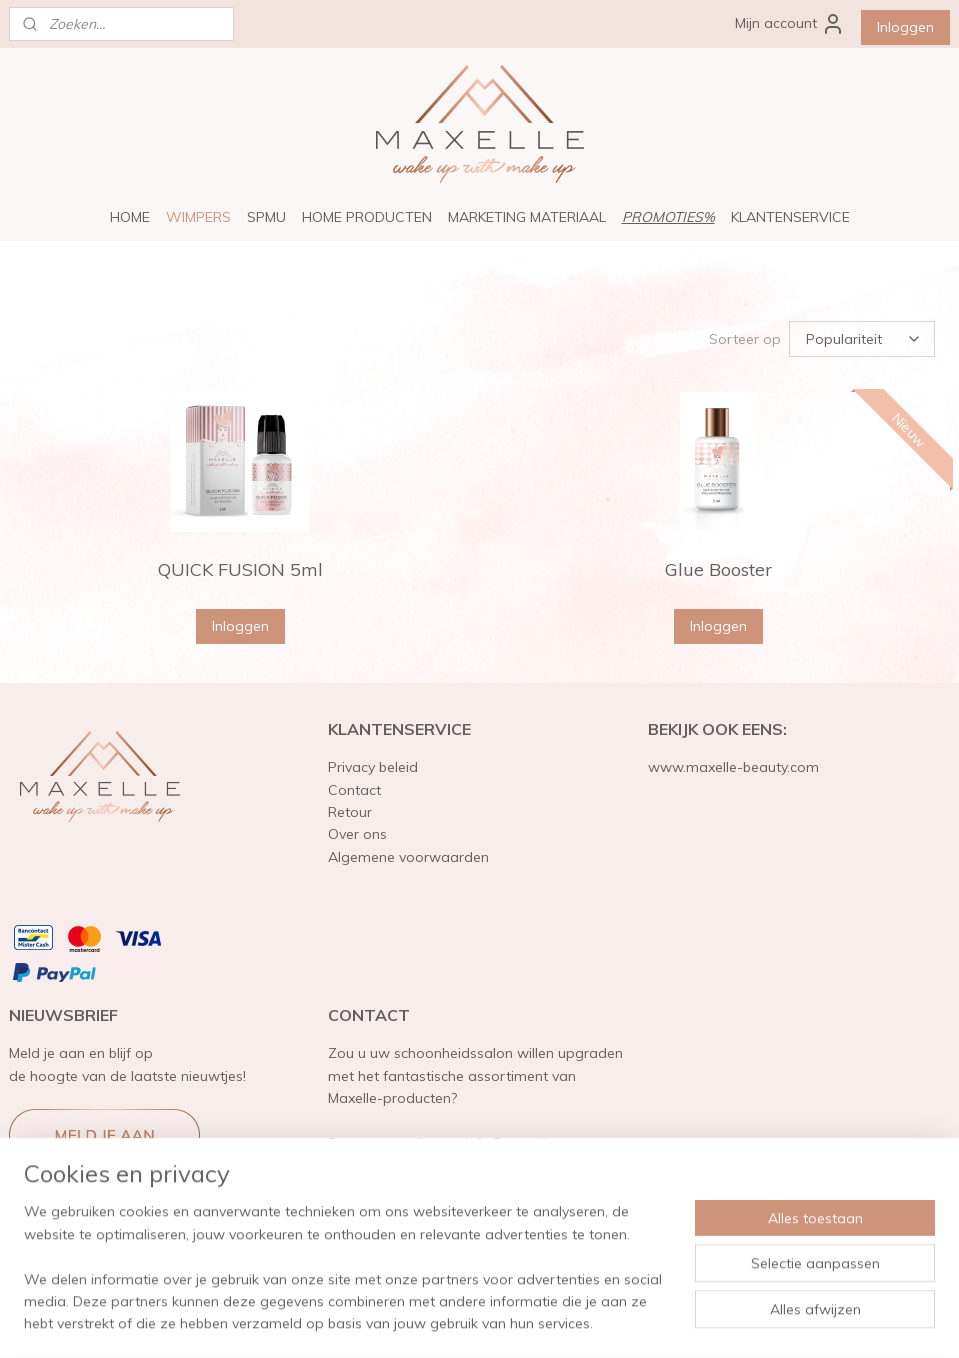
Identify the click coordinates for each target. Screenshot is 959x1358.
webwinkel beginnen (533, 1321)
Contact (354, 790)
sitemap (426, 1321)
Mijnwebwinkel (694, 1321)
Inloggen (905, 27)
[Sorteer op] (862, 339)
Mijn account (790, 24)
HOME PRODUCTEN (367, 217)
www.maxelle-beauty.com (733, 767)
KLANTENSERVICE (790, 217)
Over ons (357, 834)
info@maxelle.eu (519, 1143)
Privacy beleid (373, 767)
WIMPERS (198, 217)
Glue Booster (718, 569)
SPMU (266, 217)
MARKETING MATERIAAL (527, 217)
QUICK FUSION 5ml (240, 569)
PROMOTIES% (668, 217)
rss (464, 1321)
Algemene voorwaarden (408, 857)
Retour (350, 812)
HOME (130, 217)
